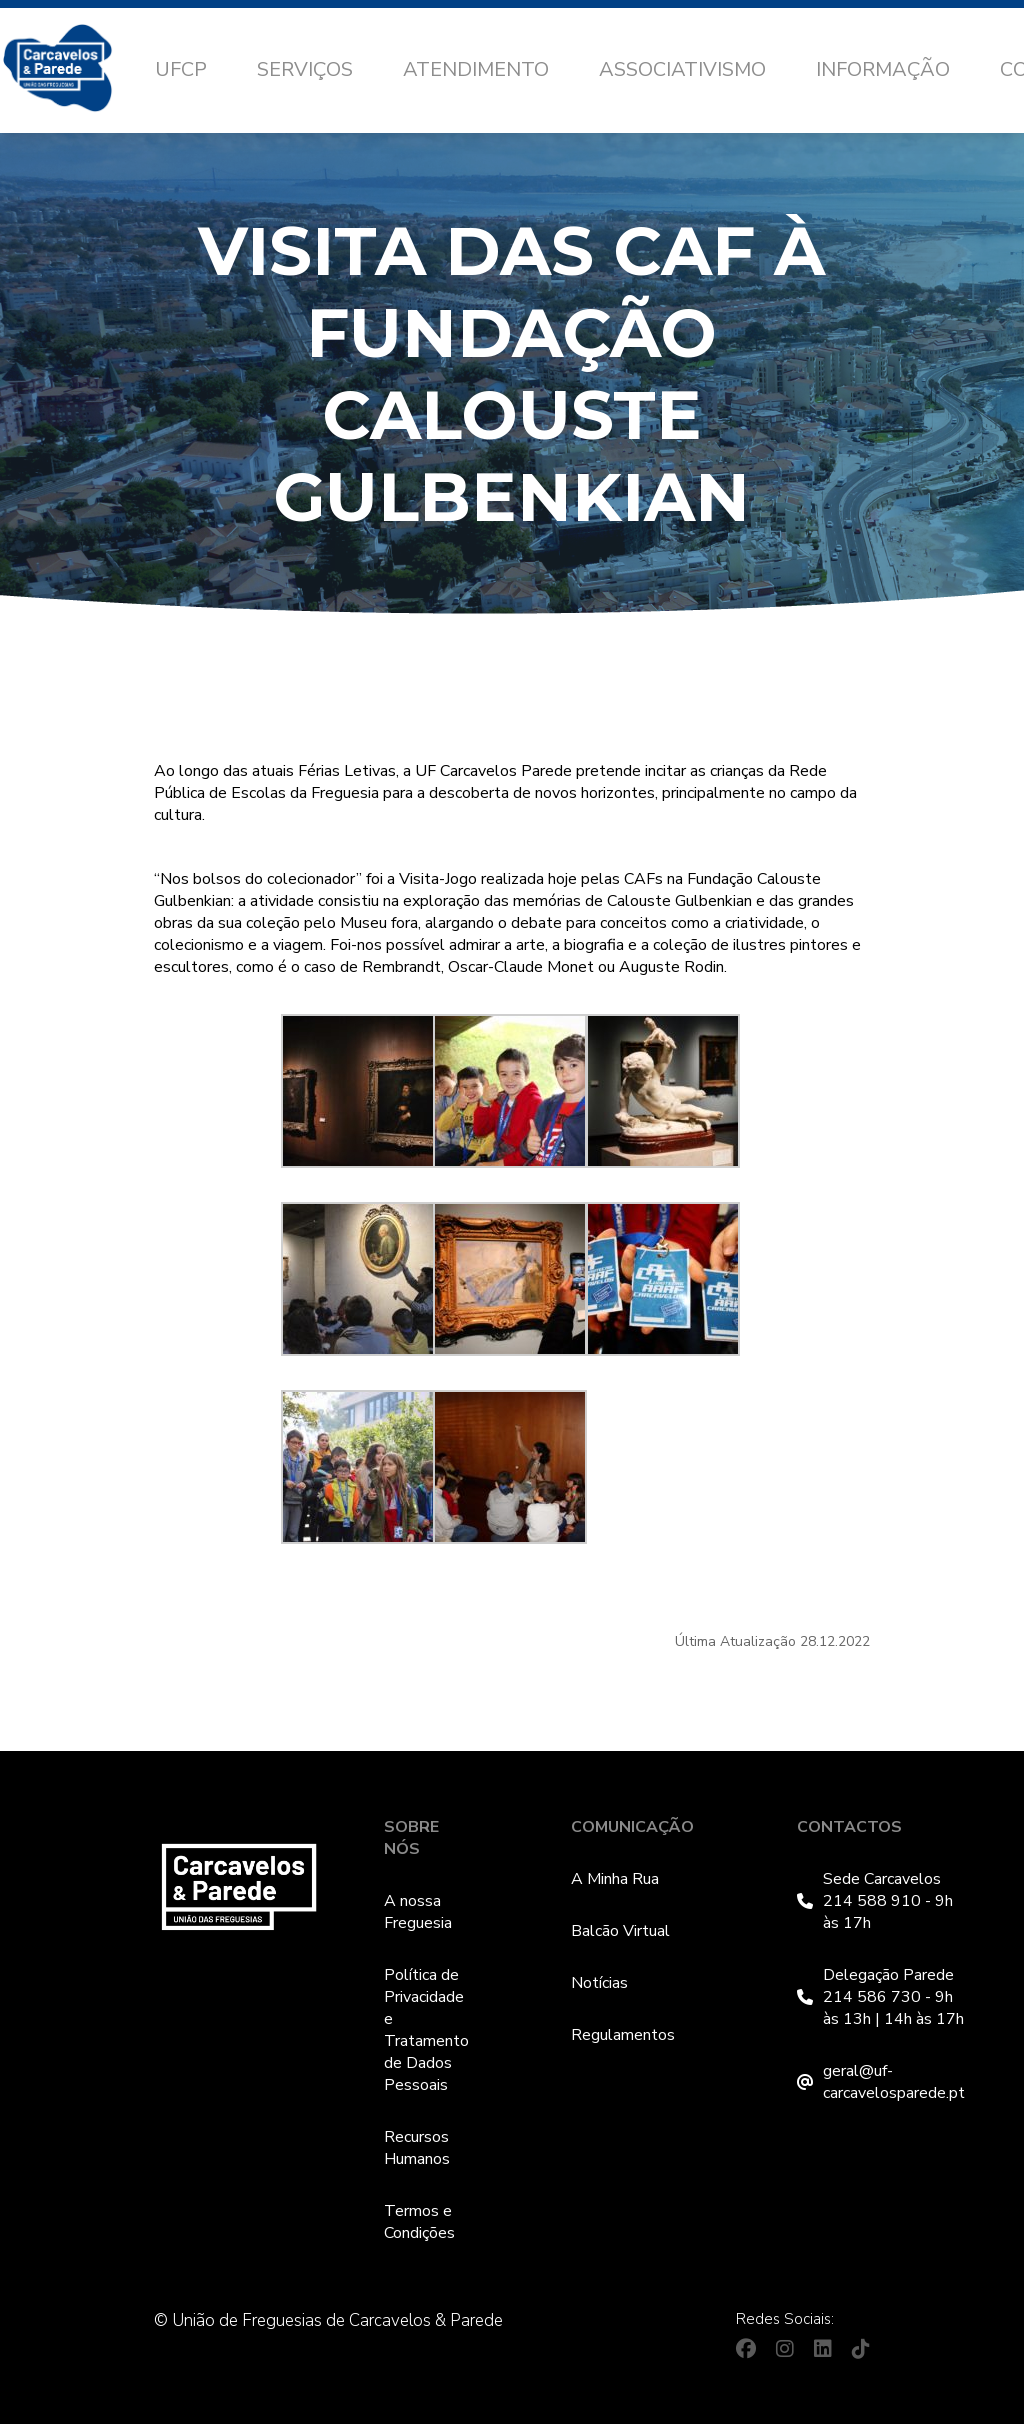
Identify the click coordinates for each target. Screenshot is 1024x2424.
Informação (883, 69)
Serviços (305, 69)
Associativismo (682, 69)
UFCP (181, 69)
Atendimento (476, 69)
